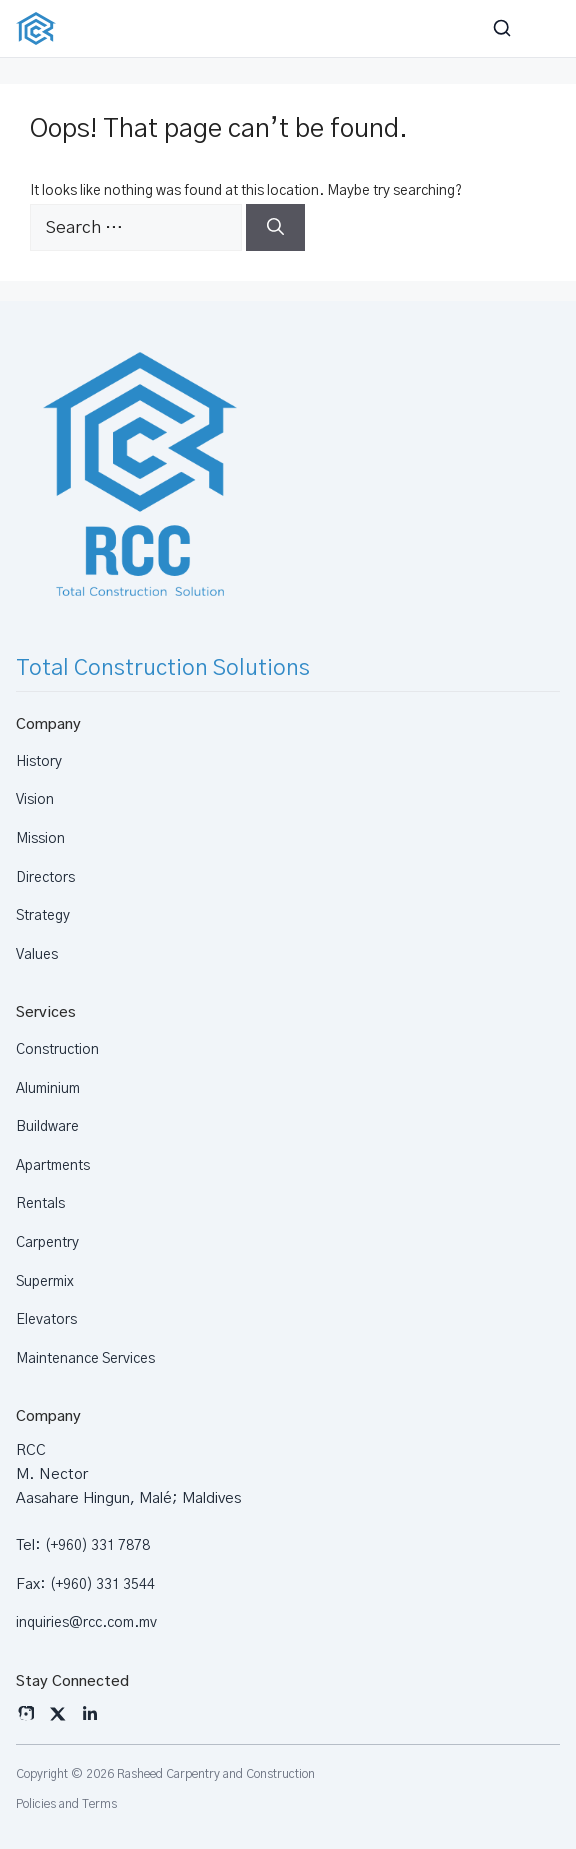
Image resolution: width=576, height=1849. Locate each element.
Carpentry (47, 1243)
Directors (45, 878)
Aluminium (48, 1089)
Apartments (53, 1166)
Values (37, 955)
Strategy (43, 916)
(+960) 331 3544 (102, 1585)
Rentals (40, 1204)
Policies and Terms (66, 1804)
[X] (58, 1714)
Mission (40, 839)
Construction (57, 1050)
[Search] (275, 228)
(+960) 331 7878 (97, 1546)
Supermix (45, 1282)
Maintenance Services (85, 1359)
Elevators (46, 1320)
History (39, 762)
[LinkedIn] (90, 1714)
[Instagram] (26, 1714)
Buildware (47, 1127)
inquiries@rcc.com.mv (86, 1623)
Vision (35, 800)
